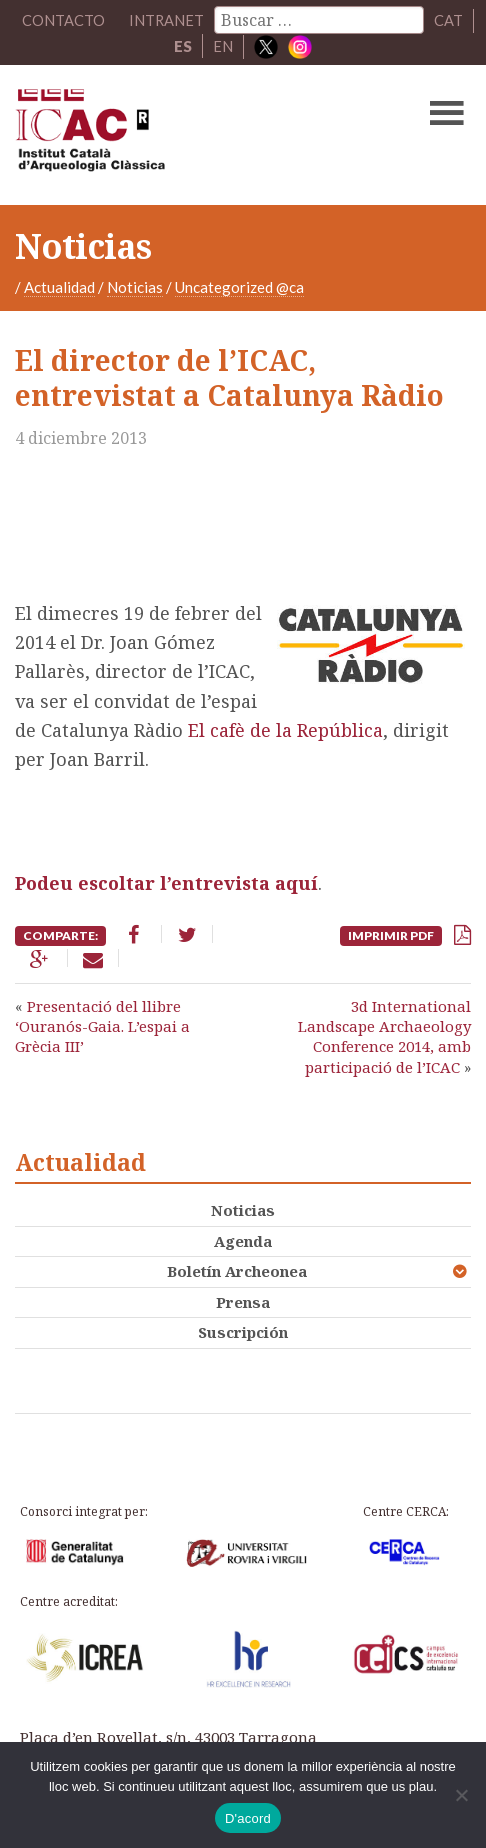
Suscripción (243, 1332)
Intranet (167, 20)
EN (223, 46)
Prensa (243, 1302)
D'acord (248, 1818)
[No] (461, 1795)
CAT (449, 20)
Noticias (135, 286)
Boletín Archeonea (237, 1271)
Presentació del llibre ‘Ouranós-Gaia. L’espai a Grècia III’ (102, 1026)
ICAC (195, 134)
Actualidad (59, 286)
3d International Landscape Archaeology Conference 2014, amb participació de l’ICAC (384, 1036)
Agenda (243, 1241)
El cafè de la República (285, 730)
